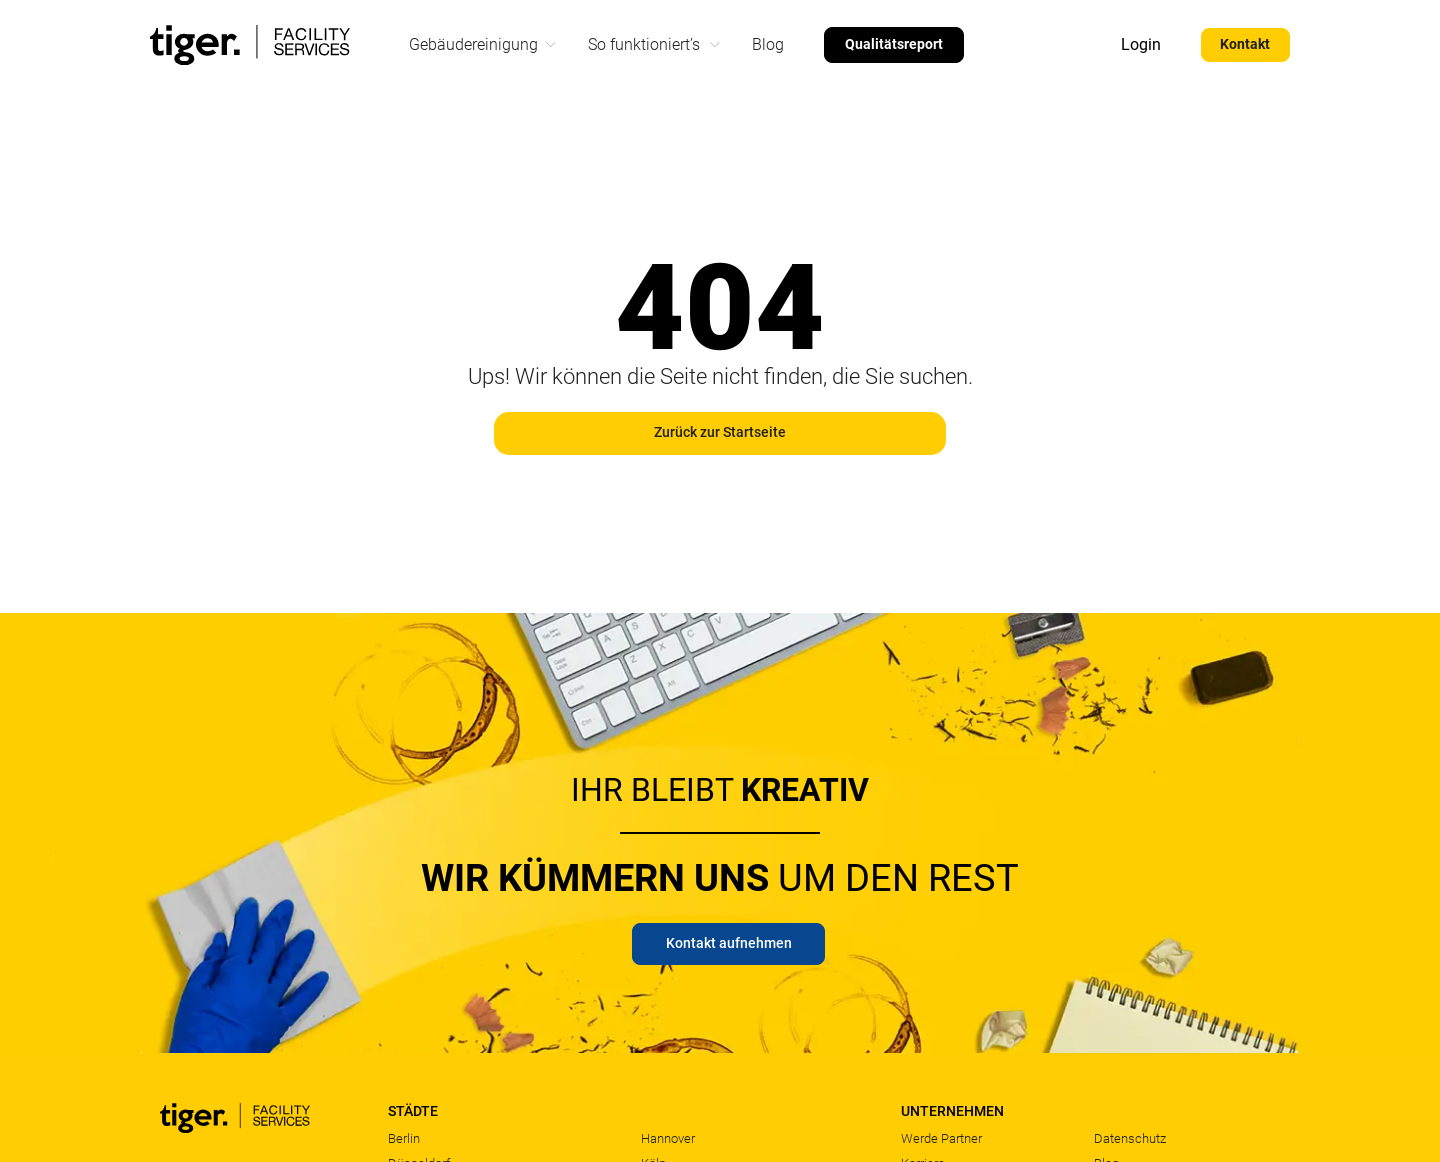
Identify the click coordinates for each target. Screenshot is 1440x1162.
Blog (768, 44)
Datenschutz (1130, 1138)
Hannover (668, 1138)
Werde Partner (941, 1138)
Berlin (404, 1138)
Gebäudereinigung (473, 44)
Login (1138, 44)
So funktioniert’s (644, 44)
